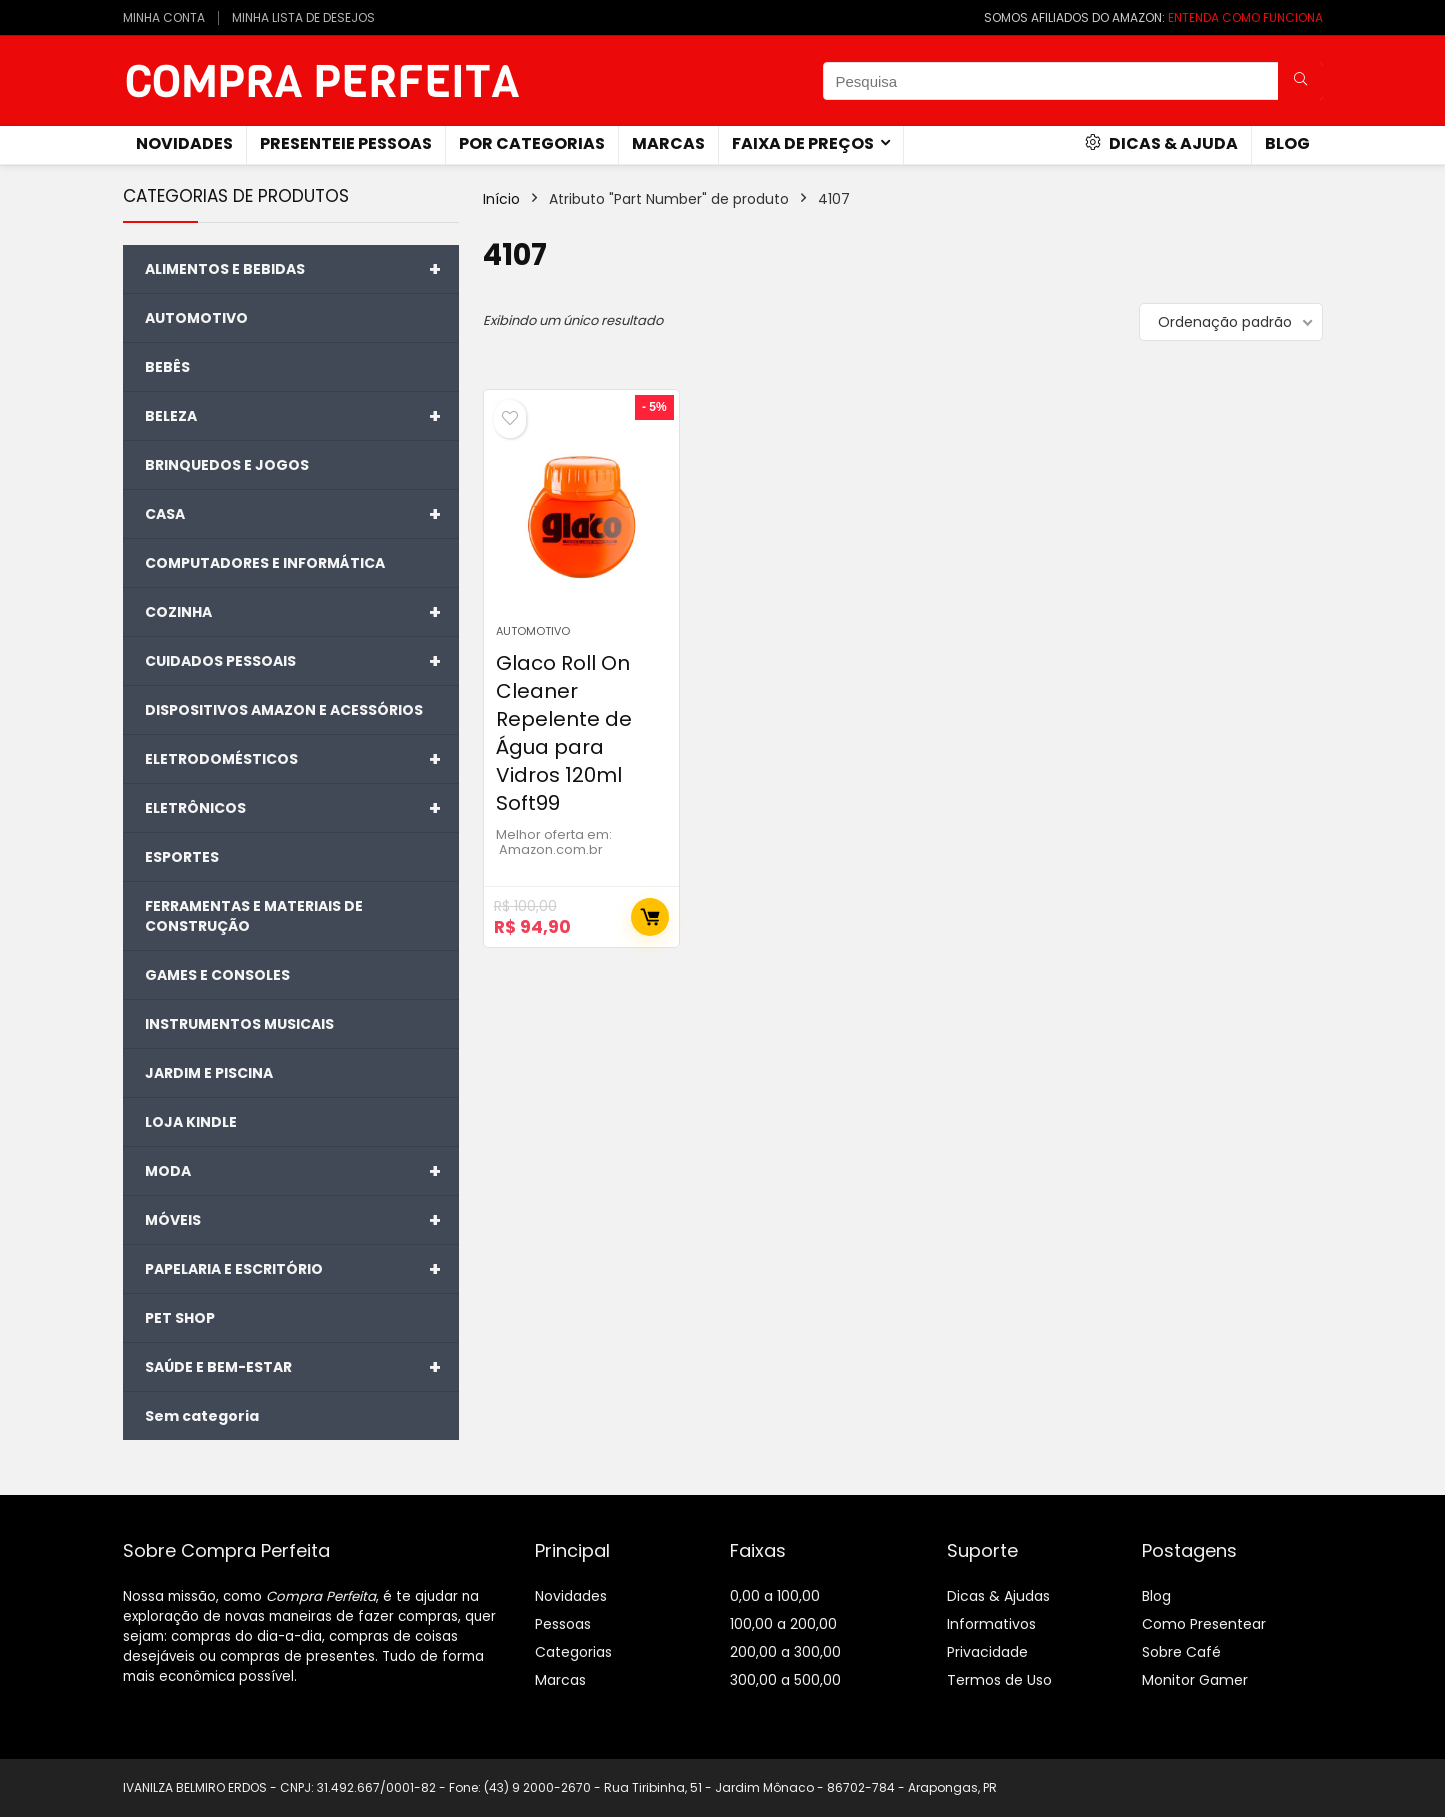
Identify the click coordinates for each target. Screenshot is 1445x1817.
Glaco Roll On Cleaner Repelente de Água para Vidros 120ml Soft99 (564, 733)
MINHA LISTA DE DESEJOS (303, 17)
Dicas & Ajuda (1161, 143)
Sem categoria (202, 1416)
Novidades (571, 1596)
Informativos (991, 1624)
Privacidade (987, 1652)
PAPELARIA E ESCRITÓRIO (302, 1269)
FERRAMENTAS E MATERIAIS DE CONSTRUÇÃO (254, 916)
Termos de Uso (999, 1680)
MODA (302, 1171)
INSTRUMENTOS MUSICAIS (239, 1024)
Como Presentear (1204, 1624)
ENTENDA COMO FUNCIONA (1245, 17)
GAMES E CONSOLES (217, 975)
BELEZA (302, 416)
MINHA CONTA (164, 17)
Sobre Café (1181, 1652)
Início (501, 199)
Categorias (573, 1652)
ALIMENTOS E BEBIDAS (302, 269)
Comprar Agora (650, 917)
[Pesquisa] (1300, 81)
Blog (1287, 143)
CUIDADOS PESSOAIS (302, 661)
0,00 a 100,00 (775, 1596)
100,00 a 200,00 (783, 1624)
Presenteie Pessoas (346, 143)
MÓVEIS (302, 1220)
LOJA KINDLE (191, 1122)
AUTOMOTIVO (196, 318)
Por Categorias (532, 143)
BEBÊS (167, 367)
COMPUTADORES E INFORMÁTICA (265, 563)
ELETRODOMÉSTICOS (302, 759)
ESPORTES (182, 857)
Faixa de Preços (803, 143)
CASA (302, 514)
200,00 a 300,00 (785, 1652)
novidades (184, 143)
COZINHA (302, 612)
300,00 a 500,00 (785, 1680)
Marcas (668, 143)
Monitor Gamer (1195, 1680)
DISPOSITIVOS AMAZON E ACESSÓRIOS (284, 710)
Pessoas (563, 1624)
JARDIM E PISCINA (209, 1073)
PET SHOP (180, 1318)
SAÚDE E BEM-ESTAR (302, 1367)
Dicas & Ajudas (998, 1596)
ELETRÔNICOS (302, 808)
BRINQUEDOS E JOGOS (227, 465)
